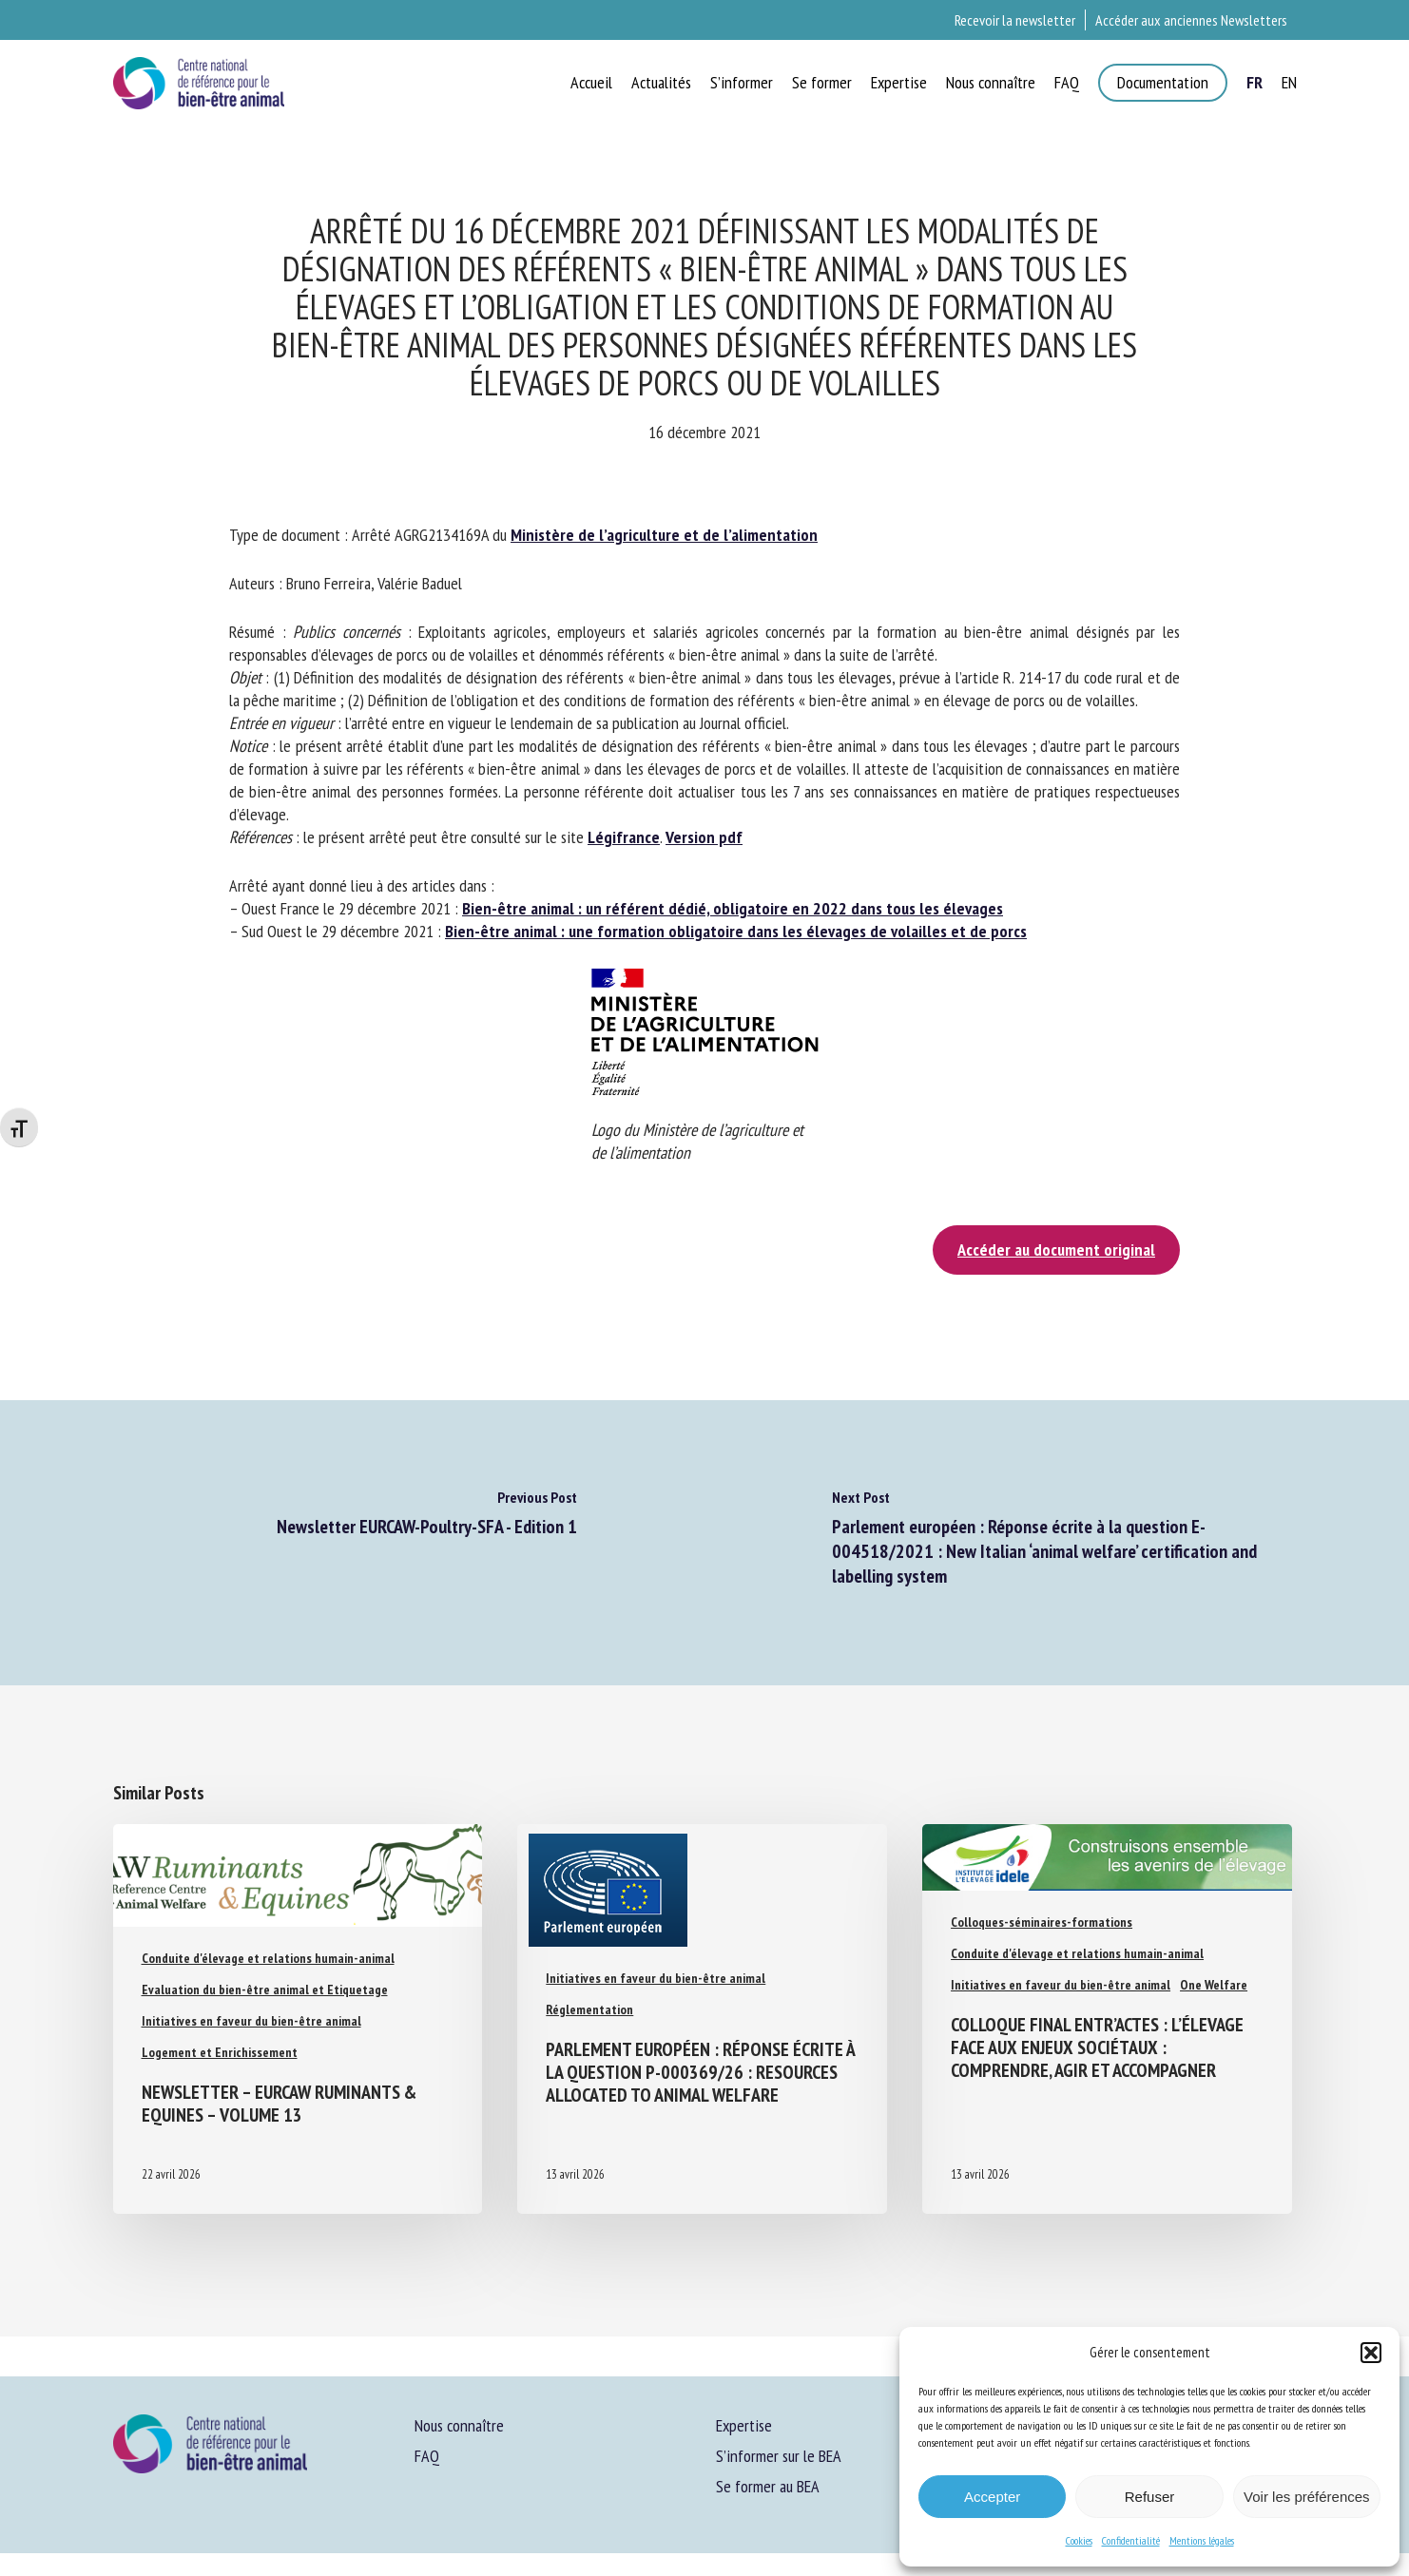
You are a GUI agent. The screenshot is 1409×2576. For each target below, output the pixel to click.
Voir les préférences (1307, 2497)
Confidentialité (1131, 2540)
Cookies (1079, 2540)
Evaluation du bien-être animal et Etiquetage (265, 1989)
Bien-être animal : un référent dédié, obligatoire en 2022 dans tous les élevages (732, 908)
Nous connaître (459, 2425)
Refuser (1150, 2497)
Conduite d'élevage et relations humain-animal (268, 1958)
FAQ (427, 2456)
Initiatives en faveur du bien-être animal (251, 2020)
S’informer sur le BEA (778, 2456)
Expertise (744, 2425)
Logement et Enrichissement (220, 2052)
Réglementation (589, 2009)
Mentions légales (1201, 2540)
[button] (1370, 2352)
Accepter (992, 2497)
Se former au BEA (768, 2486)
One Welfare (1213, 1984)
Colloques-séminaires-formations (1041, 1922)
